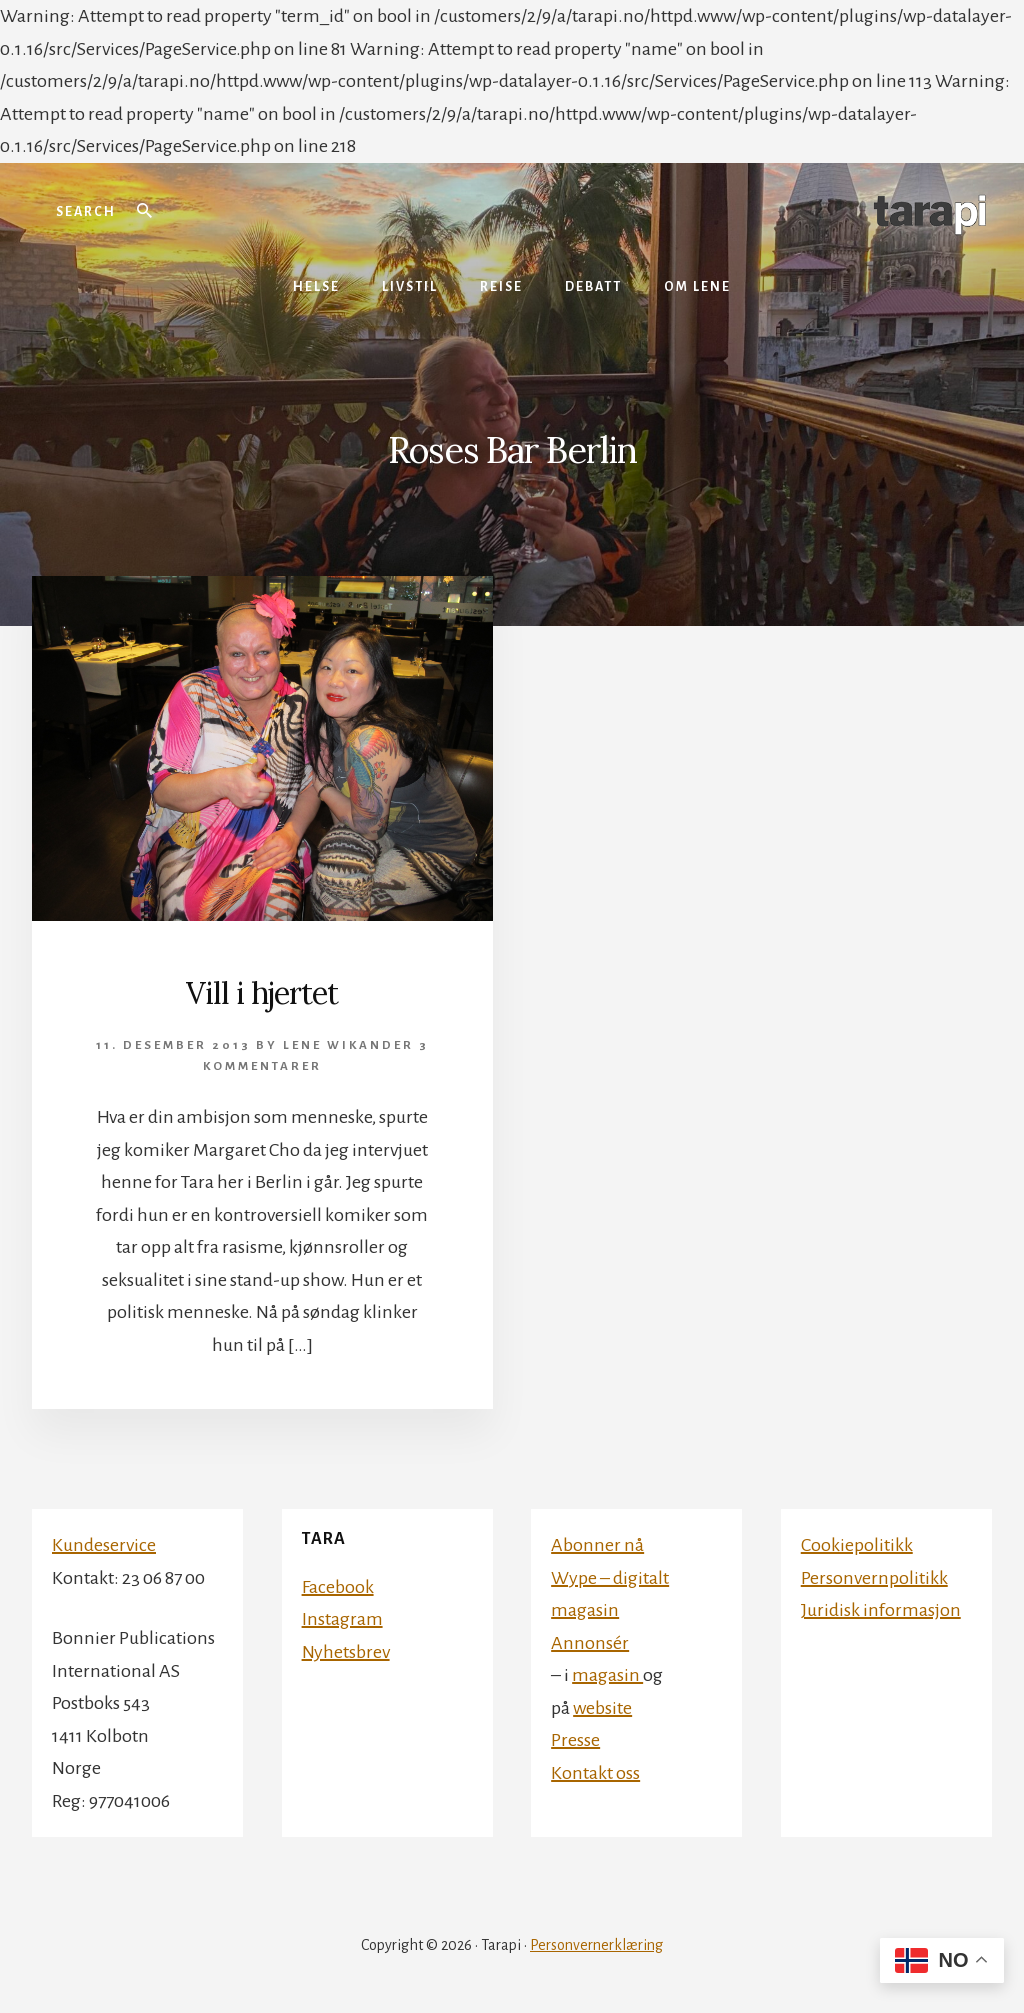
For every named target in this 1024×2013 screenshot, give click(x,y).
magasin (607, 1675)
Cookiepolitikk (857, 1545)
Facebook (338, 1587)
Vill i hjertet (262, 993)
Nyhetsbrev (346, 1652)
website (602, 1708)
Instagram (342, 1619)
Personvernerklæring (596, 1945)
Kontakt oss (595, 1773)
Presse (575, 1740)
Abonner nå (597, 1545)
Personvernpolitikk (874, 1578)
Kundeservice (104, 1545)
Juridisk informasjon (881, 1610)
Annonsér (590, 1643)
